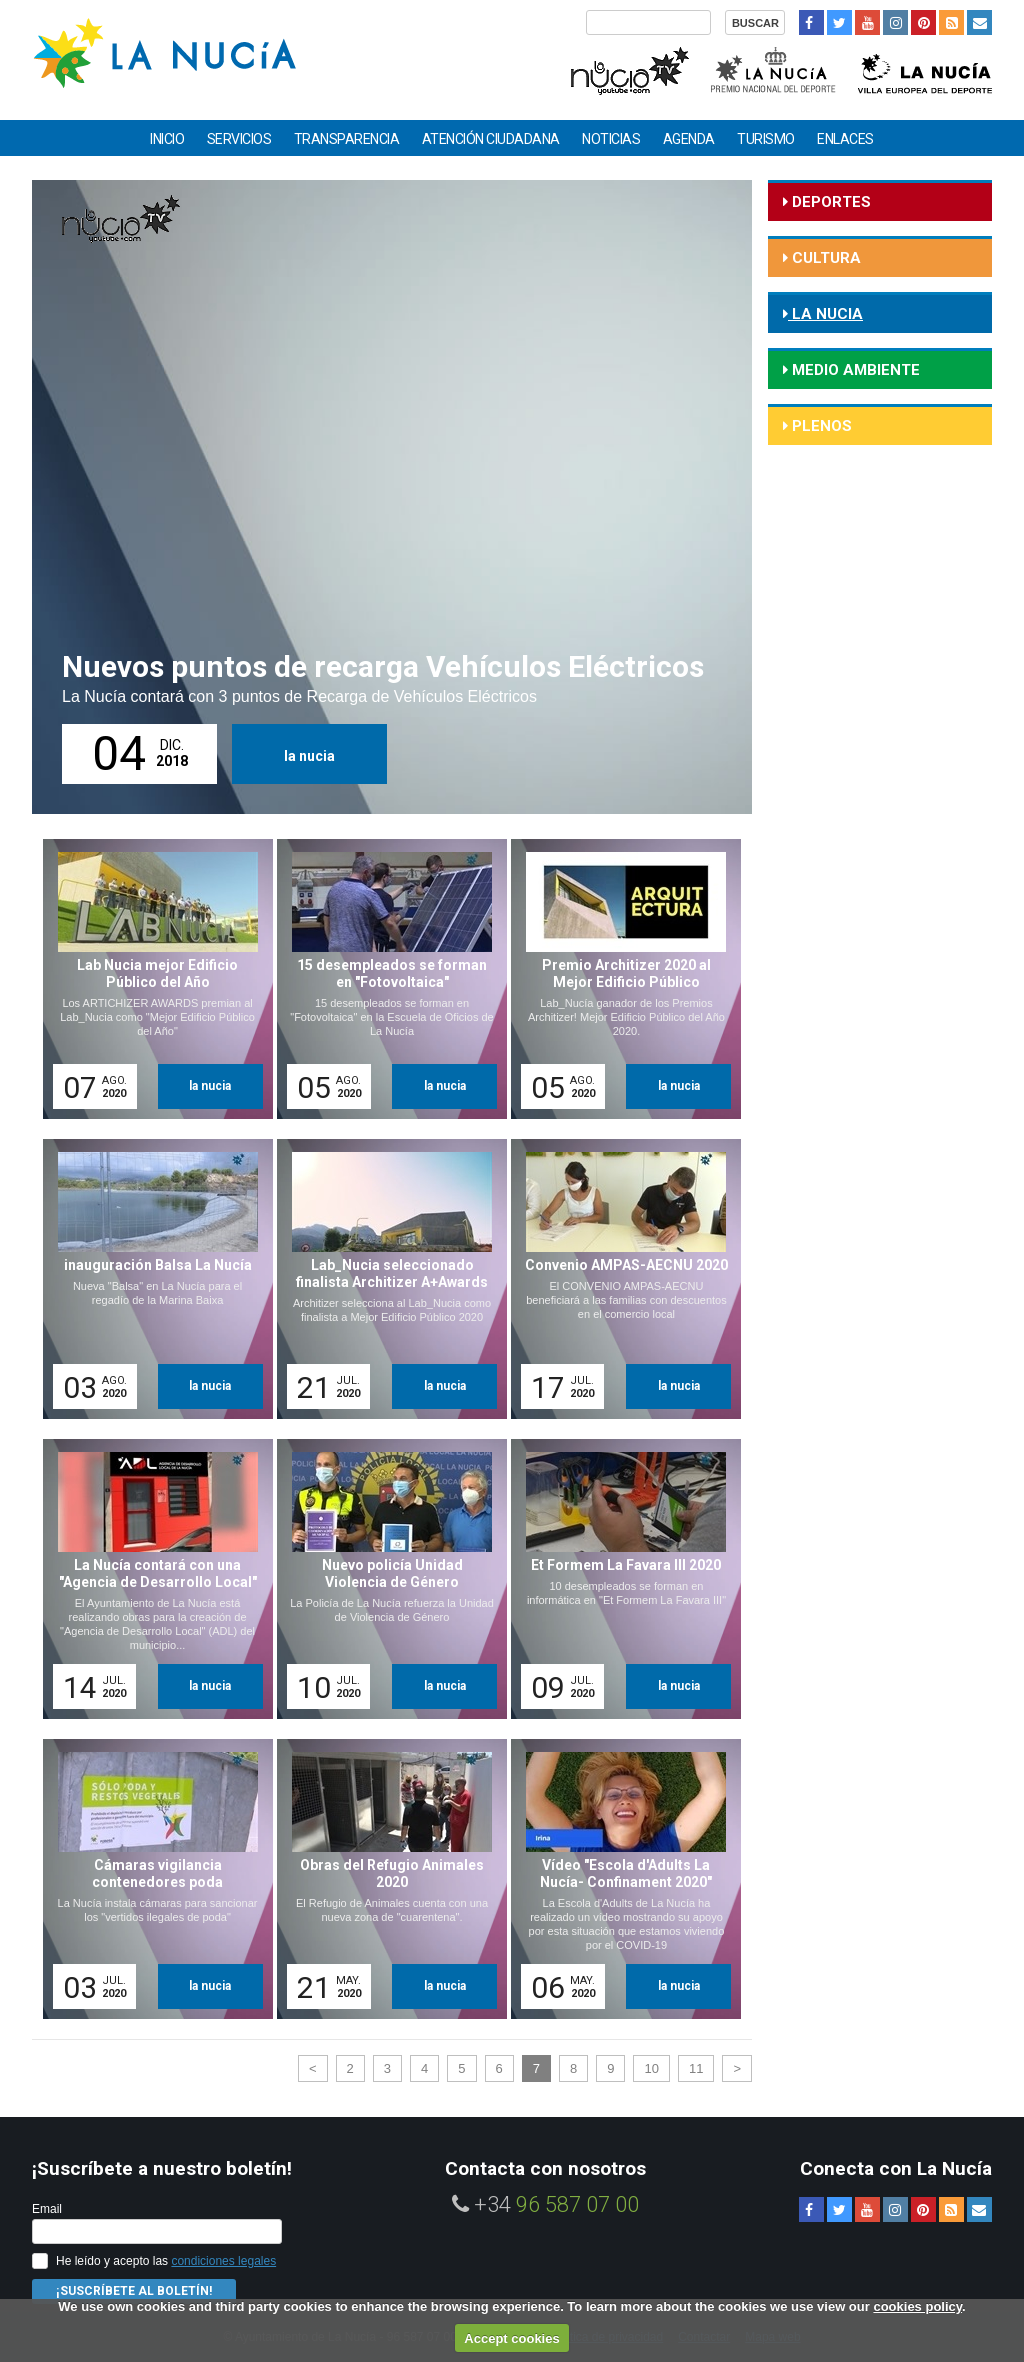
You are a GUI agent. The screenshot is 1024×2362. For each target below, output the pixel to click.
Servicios (239, 139)
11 (696, 2068)
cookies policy (917, 2306)
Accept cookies (511, 2338)
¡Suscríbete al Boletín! (134, 2291)
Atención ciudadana (491, 139)
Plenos (820, 426)
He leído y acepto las (166, 2261)
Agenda (689, 139)
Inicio (167, 139)
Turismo (766, 139)
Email (47, 2209)
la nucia (309, 756)
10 (651, 2068)
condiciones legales (223, 2261)
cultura (824, 258)
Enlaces (845, 139)
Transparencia (347, 139)
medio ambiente (854, 370)
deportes (829, 202)
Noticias (611, 139)
